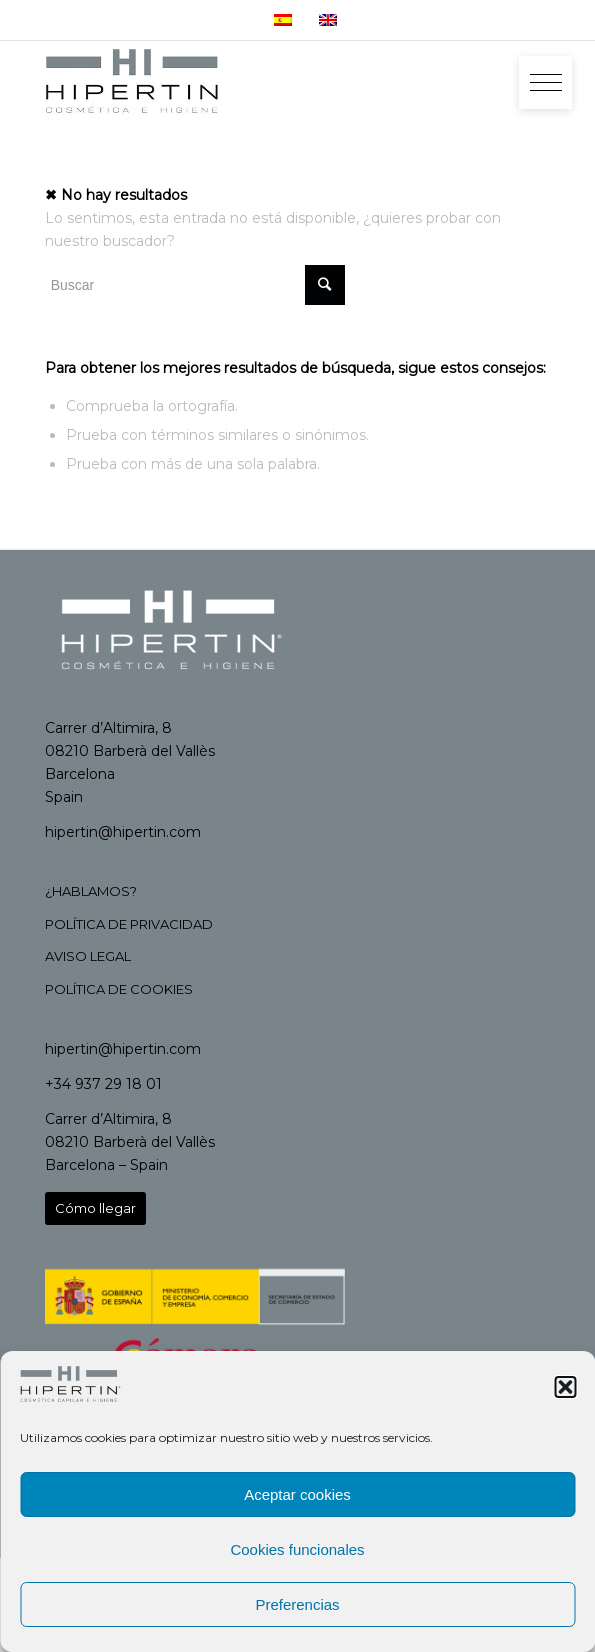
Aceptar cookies (297, 1494)
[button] (565, 1387)
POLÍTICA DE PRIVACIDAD (129, 924)
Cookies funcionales (297, 1549)
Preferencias (297, 1604)
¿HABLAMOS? (91, 891)
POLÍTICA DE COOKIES (119, 989)
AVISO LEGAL (88, 956)
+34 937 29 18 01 (103, 1084)
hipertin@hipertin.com (123, 832)
